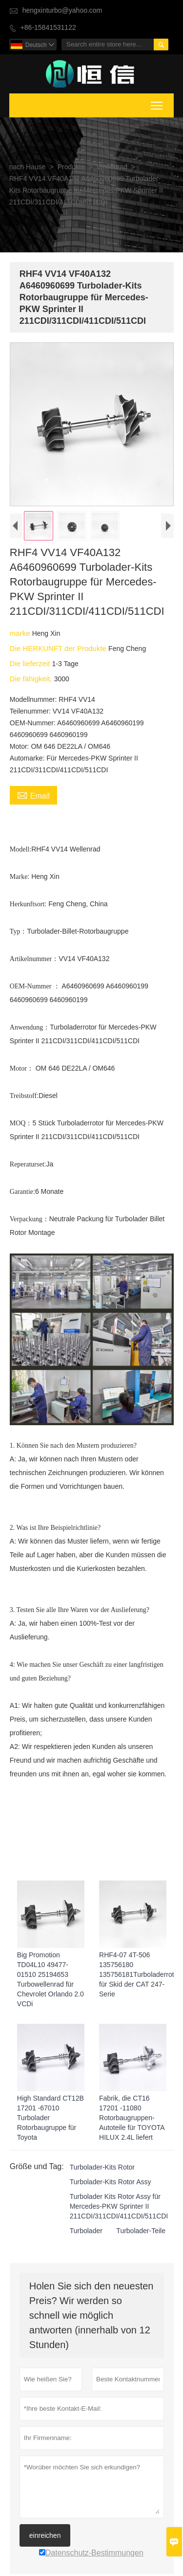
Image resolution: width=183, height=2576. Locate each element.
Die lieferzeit (30, 666)
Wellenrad (112, 167)
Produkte (71, 167)
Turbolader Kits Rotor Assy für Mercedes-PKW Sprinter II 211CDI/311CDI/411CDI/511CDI (118, 2209)
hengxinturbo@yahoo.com (62, 10)
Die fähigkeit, (31, 681)
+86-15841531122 (48, 27)
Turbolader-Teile (140, 2234)
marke (20, 635)
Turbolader (85, 2234)
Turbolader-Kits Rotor (101, 2170)
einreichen (45, 2538)
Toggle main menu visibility (157, 104)
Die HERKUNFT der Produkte (58, 650)
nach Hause (27, 167)
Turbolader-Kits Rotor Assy (110, 2185)
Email (33, 798)
